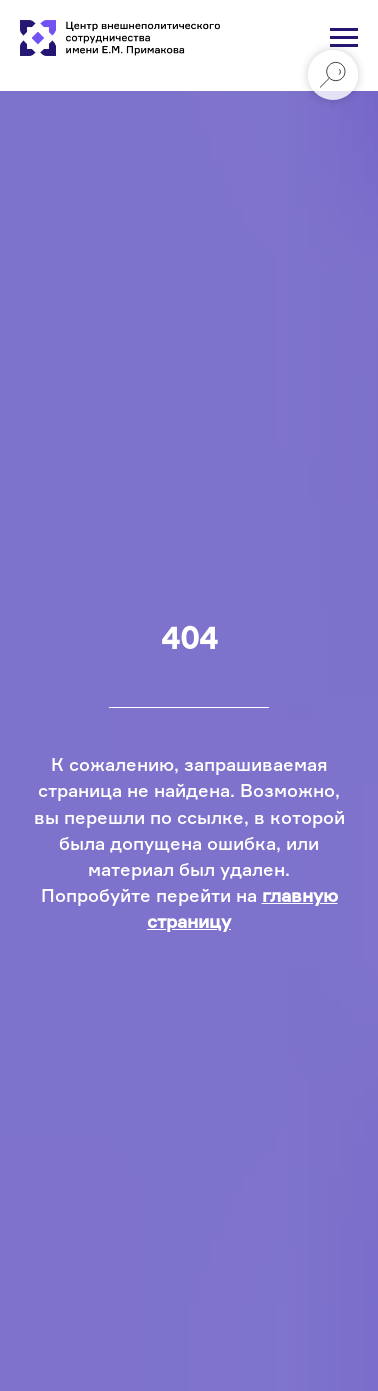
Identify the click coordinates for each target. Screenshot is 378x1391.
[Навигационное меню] (344, 38)
